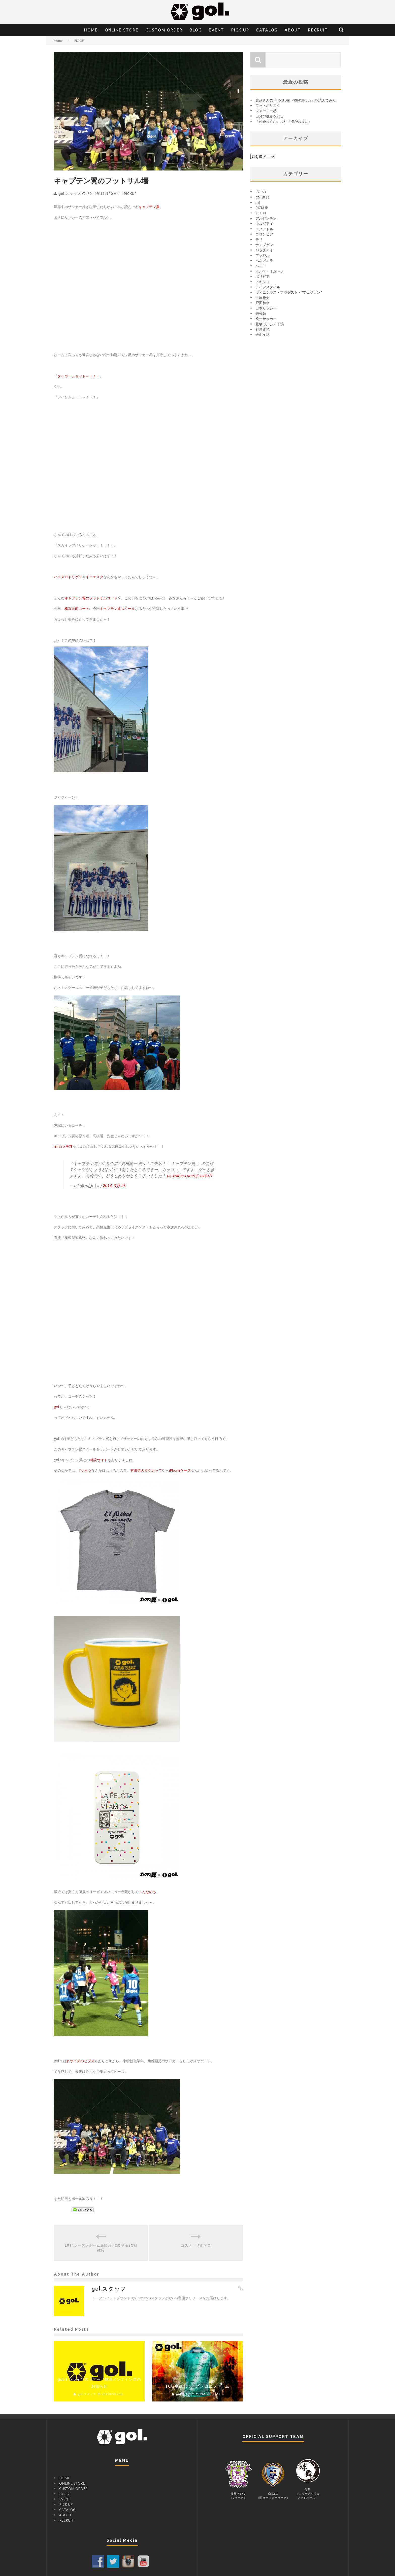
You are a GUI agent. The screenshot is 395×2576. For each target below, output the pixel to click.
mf (257, 202)
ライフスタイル (267, 287)
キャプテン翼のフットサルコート (90, 598)
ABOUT (293, 30)
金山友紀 (262, 334)
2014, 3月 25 (114, 1185)
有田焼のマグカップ (146, 1470)
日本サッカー (266, 308)
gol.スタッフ (70, 194)
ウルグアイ (264, 223)
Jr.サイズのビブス (80, 2060)
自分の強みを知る (269, 116)
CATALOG (267, 30)
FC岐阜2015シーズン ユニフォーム (197, 2386)
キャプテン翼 (149, 206)
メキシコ (262, 281)
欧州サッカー (266, 318)
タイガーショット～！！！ (78, 375)
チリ (258, 239)
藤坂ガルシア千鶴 (269, 324)
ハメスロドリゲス (68, 576)
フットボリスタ (267, 105)
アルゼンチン (266, 218)
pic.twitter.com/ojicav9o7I (189, 1175)
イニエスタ (94, 576)
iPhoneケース (180, 1470)
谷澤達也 (262, 329)
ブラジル (262, 255)
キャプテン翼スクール (117, 608)
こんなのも (147, 1891)
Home (58, 41)
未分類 (260, 313)
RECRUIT (318, 30)
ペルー (260, 265)
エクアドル (264, 228)
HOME (91, 30)
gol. (57, 1406)
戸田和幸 (262, 302)
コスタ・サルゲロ (196, 2245)
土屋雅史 (262, 297)
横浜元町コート (76, 608)
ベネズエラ (264, 260)
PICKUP (130, 194)
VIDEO (260, 213)
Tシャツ (85, 1470)
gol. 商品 (262, 197)
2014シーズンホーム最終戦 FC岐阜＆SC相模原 (101, 2248)
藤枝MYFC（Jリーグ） (238, 2493)
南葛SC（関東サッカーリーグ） (273, 2493)
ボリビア (262, 276)
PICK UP (240, 30)
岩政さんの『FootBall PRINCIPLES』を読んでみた (295, 100)
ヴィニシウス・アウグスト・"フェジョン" (288, 292)
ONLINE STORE (122, 30)
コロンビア (264, 234)
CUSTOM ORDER (164, 30)
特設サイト (99, 1459)
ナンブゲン (264, 244)
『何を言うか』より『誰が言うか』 (283, 121)
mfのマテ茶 (63, 1146)
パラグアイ (264, 250)
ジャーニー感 (266, 110)
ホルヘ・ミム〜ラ (269, 271)
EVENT (216, 30)
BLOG (196, 30)
